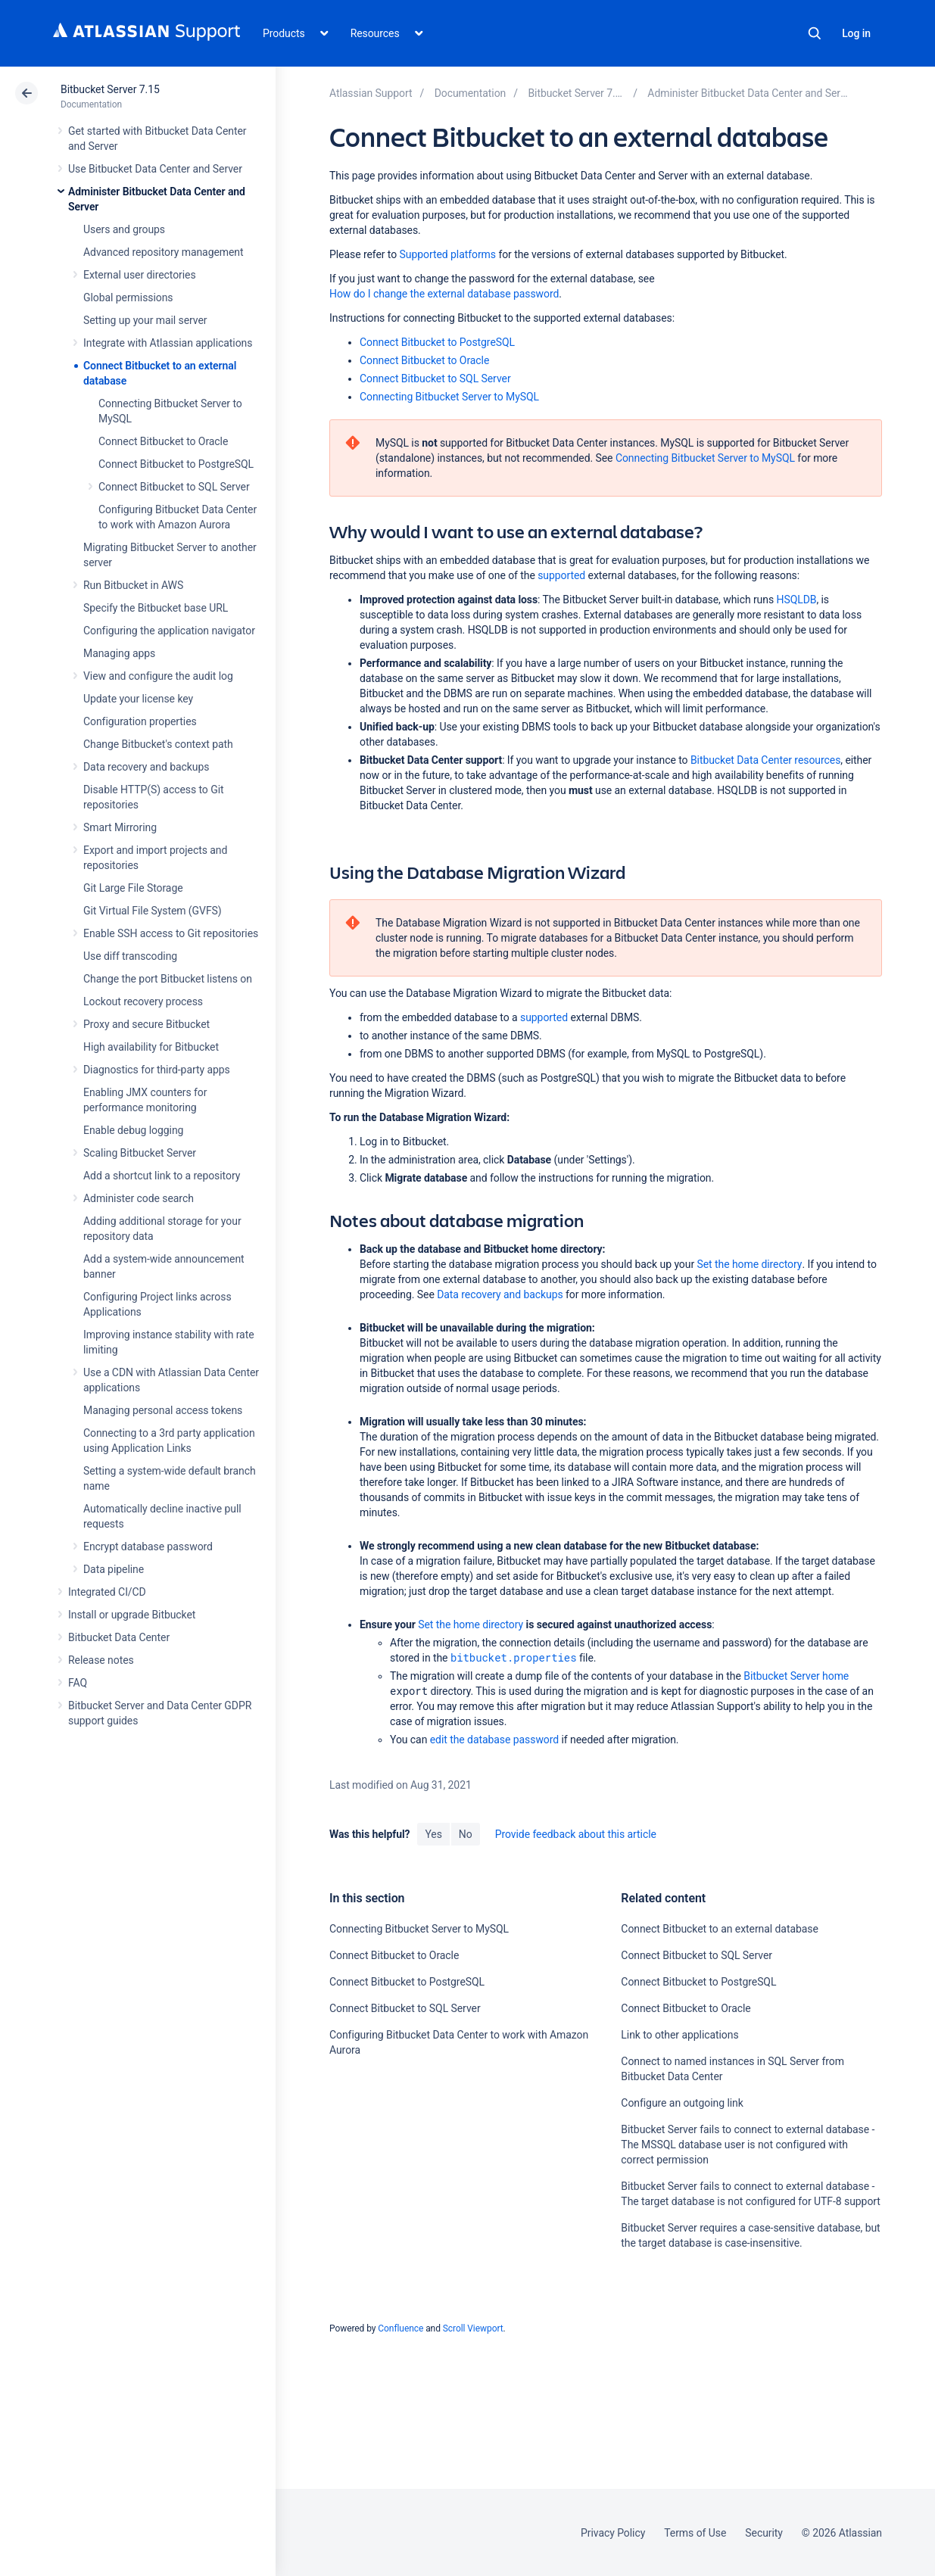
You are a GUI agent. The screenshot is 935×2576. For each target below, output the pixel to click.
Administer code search (138, 1198)
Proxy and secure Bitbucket (146, 1024)
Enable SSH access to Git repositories (170, 933)
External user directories (139, 275)
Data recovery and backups (146, 767)
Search (815, 33)
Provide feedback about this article (575, 1834)
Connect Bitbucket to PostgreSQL (176, 464)
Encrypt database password (148, 1546)
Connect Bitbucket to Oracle (163, 441)
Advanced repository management (163, 252)
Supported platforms (448, 254)
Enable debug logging (133, 1130)
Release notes (101, 1660)
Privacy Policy (613, 2533)
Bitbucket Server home (796, 1676)
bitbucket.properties (513, 1657)
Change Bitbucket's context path (158, 744)
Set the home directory (749, 1264)
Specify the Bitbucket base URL (155, 608)
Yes (433, 1834)
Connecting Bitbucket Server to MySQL (449, 397)
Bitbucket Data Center (119, 1637)
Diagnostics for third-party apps (156, 1070)
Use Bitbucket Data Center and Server (155, 169)
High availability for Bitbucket (151, 1047)
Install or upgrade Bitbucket (131, 1615)
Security (764, 2533)
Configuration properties (140, 721)
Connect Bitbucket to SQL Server (174, 487)
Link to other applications (679, 2035)
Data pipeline (113, 1569)
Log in (856, 33)
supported (561, 575)
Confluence (400, 2328)
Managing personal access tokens (162, 1410)
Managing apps (119, 653)
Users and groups (124, 229)
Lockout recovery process (143, 1001)
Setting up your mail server (145, 320)
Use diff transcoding (130, 956)
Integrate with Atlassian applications (167, 343)
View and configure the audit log (158, 676)
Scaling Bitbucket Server (139, 1153)
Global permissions (128, 297)
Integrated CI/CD (107, 1592)
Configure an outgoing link (682, 2103)
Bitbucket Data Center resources (765, 760)
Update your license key (138, 699)
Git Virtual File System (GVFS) (152, 911)
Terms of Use (695, 2533)
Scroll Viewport (473, 2328)
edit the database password (494, 1739)
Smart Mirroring (120, 827)
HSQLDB (796, 599)
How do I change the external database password (444, 294)
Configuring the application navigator (169, 631)
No (465, 1834)
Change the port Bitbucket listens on (167, 979)
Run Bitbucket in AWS (133, 585)
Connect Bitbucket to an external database (719, 1929)
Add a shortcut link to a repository (161, 1176)
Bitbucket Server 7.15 (110, 89)
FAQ (77, 1683)
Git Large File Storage (133, 888)
